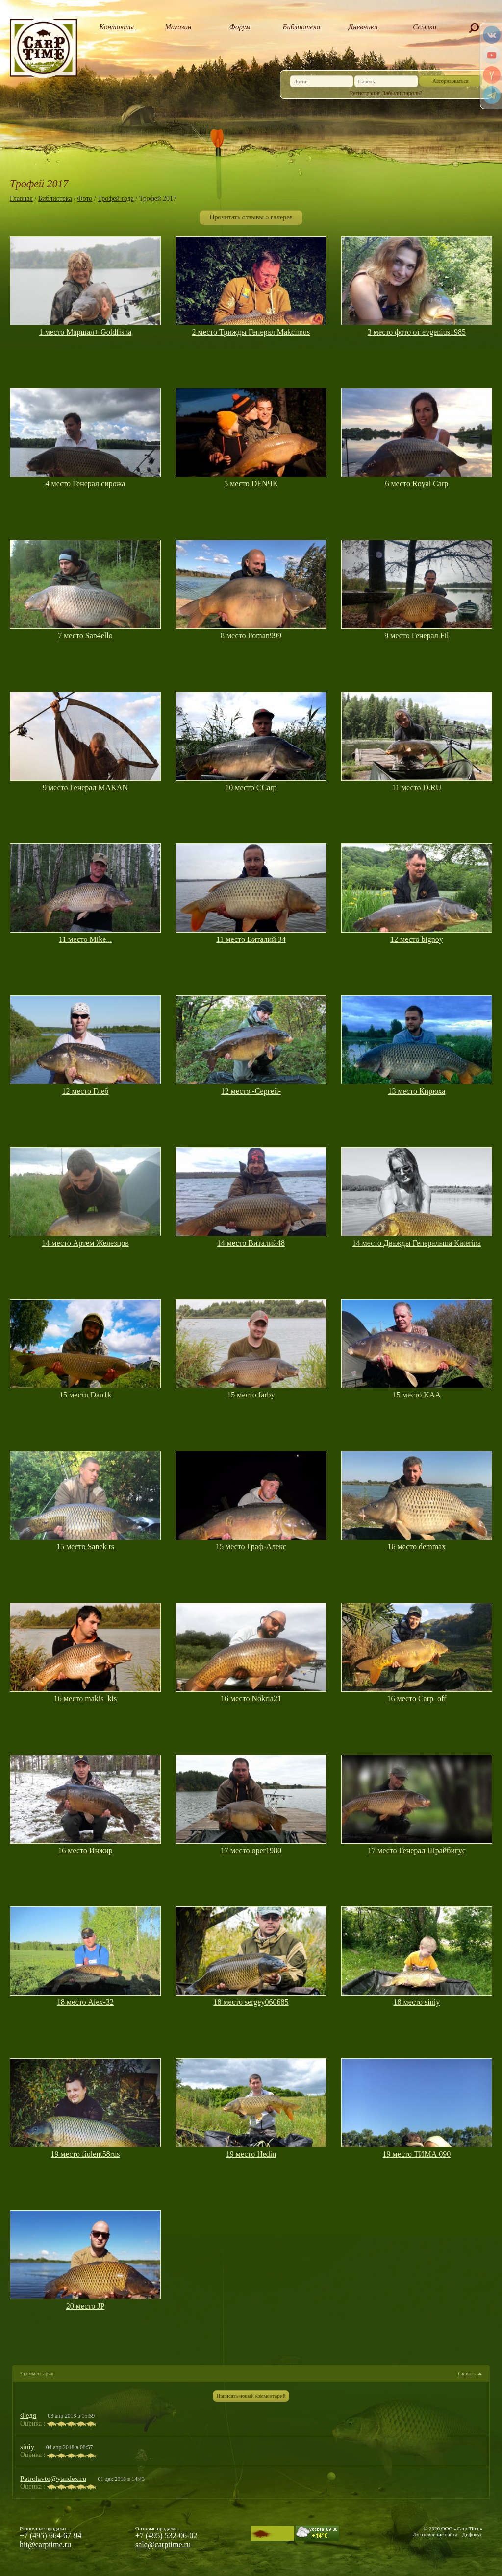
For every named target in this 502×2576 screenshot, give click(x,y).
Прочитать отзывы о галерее (250, 217)
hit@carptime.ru (45, 2544)
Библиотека (302, 27)
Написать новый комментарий (250, 2396)
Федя (28, 2415)
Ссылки (424, 27)
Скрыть (467, 2373)
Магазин (178, 27)
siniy (27, 2447)
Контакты (117, 27)
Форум (240, 27)
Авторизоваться (450, 81)
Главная (21, 198)
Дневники (363, 27)
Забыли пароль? (402, 93)
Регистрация (365, 93)
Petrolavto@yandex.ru (53, 2478)
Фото (85, 198)
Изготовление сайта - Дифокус (447, 2534)
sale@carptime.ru (163, 2544)
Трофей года (116, 198)
